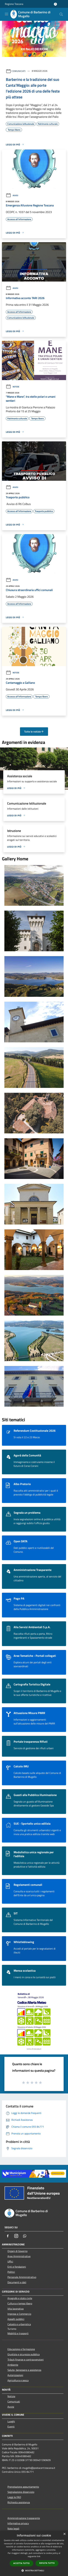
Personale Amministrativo (21, 2277)
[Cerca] (61, 14)
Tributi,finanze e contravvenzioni (25, 2359)
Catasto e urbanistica (19, 2324)
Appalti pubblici (15, 2319)
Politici (11, 2272)
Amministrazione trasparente (23, 2518)
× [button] (64, 2534)
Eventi (11, 2426)
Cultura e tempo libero (19, 2303)
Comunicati (19, 71)
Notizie (12, 386)
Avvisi (12, 195)
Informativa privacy (18, 2523)
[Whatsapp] (24, 2236)
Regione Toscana (14, 4)
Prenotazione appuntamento (23, 2487)
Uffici (10, 2261)
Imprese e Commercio (19, 2314)
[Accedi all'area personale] (55, 4)
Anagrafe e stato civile (19, 2298)
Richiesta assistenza (18, 2502)
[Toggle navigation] (6, 14)
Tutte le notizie (34, 731)
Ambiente (12, 2365)
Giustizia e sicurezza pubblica (23, 2354)
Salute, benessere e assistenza (24, 2370)
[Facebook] (8, 2236)
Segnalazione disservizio (20, 2492)
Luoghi (11, 2421)
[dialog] (34, 2553)
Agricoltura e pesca (18, 2380)
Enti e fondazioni (16, 2267)
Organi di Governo (17, 2251)
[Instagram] (16, 2236)
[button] (34, 2570)
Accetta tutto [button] (21, 2563)
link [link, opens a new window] (38, 2556)
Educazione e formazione (21, 2349)
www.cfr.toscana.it (34, 2049)
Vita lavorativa (15, 2309)
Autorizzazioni (15, 2375)
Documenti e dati (16, 2282)
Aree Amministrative (19, 2256)
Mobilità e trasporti (18, 2333)
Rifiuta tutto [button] (47, 2563)
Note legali (13, 2528)
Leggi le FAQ (14, 2497)
